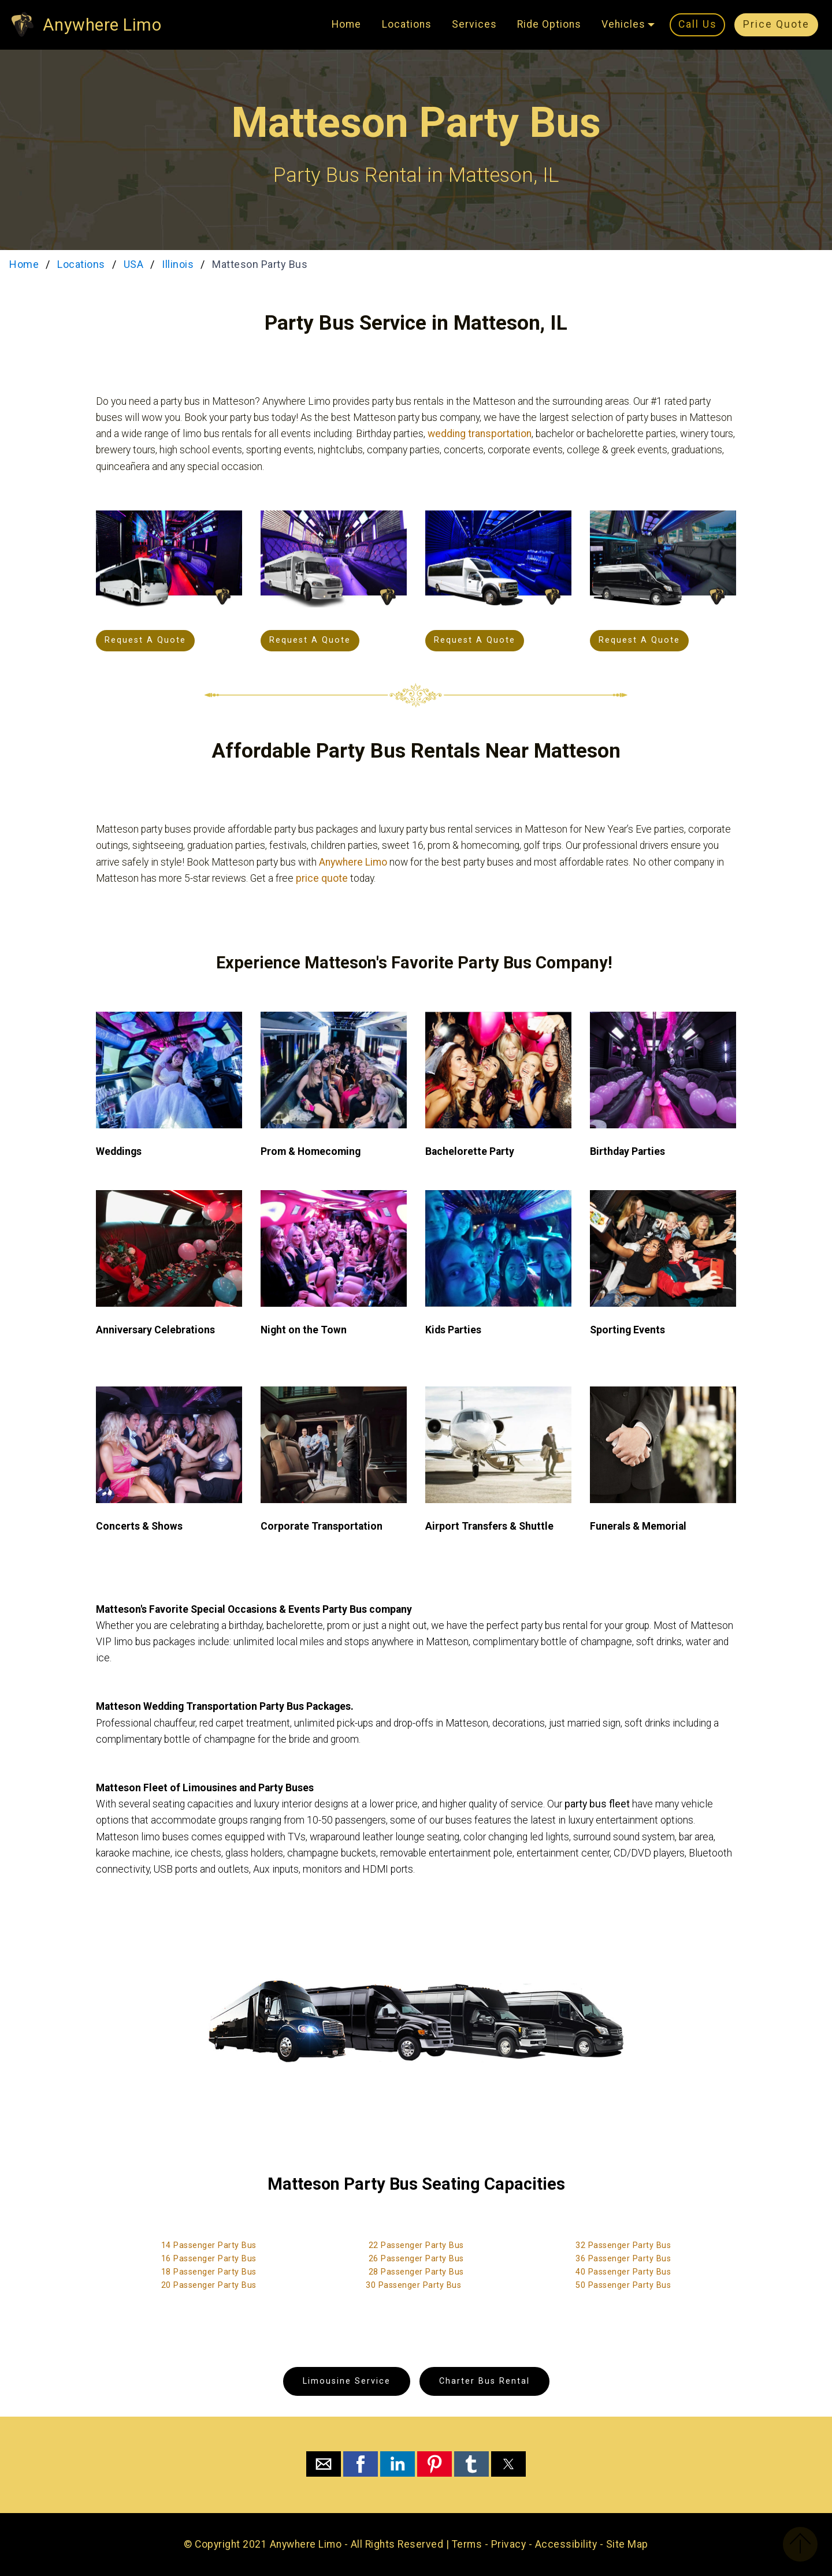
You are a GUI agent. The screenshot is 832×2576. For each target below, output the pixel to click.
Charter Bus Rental (484, 2381)
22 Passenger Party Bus (416, 2245)
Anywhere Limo (102, 25)
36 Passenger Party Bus (623, 2259)
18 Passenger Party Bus (209, 2272)
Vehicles (623, 24)
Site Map (627, 2544)
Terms (467, 2544)
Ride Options (549, 24)
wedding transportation (480, 433)
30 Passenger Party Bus (413, 2285)
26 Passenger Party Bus (416, 2259)
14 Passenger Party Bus (209, 2245)
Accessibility (566, 2544)
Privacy (508, 2544)
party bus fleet (597, 1804)
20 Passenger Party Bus (209, 2285)
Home (346, 24)
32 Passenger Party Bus (623, 2245)
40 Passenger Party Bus (623, 2272)
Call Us (697, 24)
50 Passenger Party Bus (623, 2285)
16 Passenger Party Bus (209, 2259)
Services (474, 24)
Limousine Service (347, 2381)
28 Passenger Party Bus (416, 2272)
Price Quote (776, 24)
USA (134, 264)
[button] (323, 2464)
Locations (407, 24)
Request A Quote (145, 640)
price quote (322, 878)
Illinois (178, 264)
